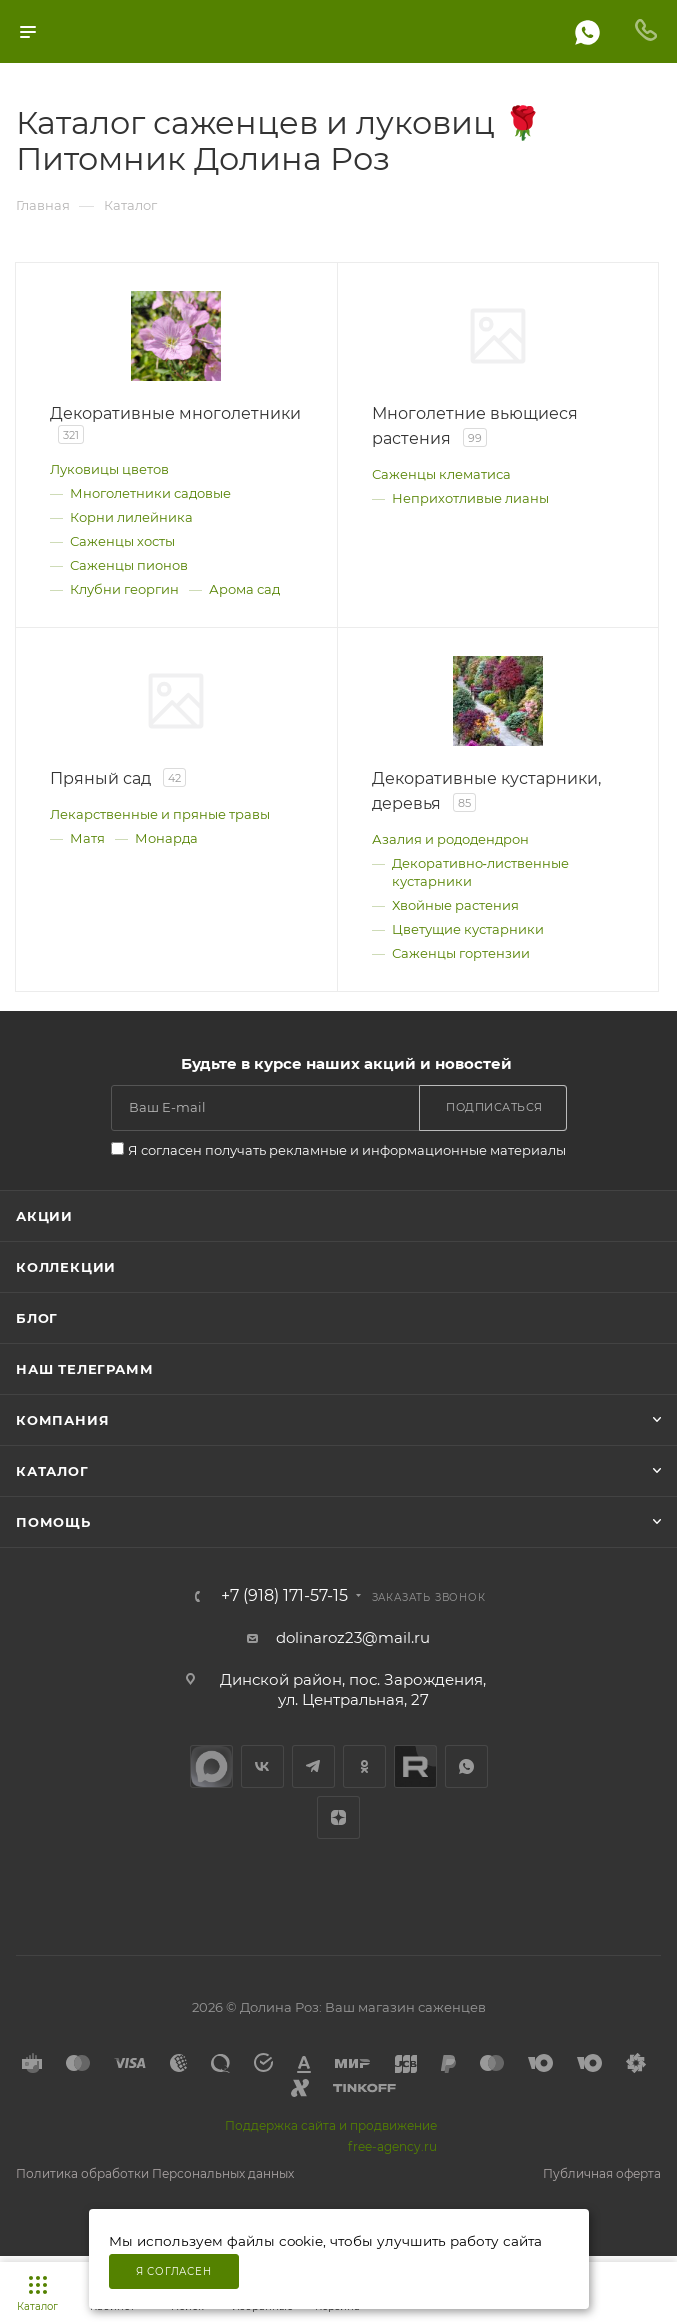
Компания (62, 1420)
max (211, 1766)
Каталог (52, 1471)
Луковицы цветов (109, 469)
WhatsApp (466, 1766)
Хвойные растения (455, 905)
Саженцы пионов (129, 565)
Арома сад (244, 589)
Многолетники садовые (150, 493)
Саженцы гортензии (461, 953)
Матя (87, 838)
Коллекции (66, 1267)
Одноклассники (364, 1766)
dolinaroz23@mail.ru (353, 1637)
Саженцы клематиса (441, 474)
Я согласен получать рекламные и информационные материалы (347, 1150)
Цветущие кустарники (468, 929)
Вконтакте (262, 1766)
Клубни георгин (124, 589)
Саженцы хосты (122, 541)
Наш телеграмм (84, 1369)
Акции (44, 1216)
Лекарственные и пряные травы (160, 814)
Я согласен (174, 2271)
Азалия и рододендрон (450, 839)
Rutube (415, 1766)
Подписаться (494, 1107)
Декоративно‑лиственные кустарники (480, 872)
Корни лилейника (131, 517)
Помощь (53, 1522)
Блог (37, 1318)
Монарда (166, 838)
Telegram (313, 1766)
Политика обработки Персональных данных (155, 2173)
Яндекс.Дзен (338, 1817)
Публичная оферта (602, 2173)
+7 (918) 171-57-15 (284, 1596)
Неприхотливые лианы (470, 498)
